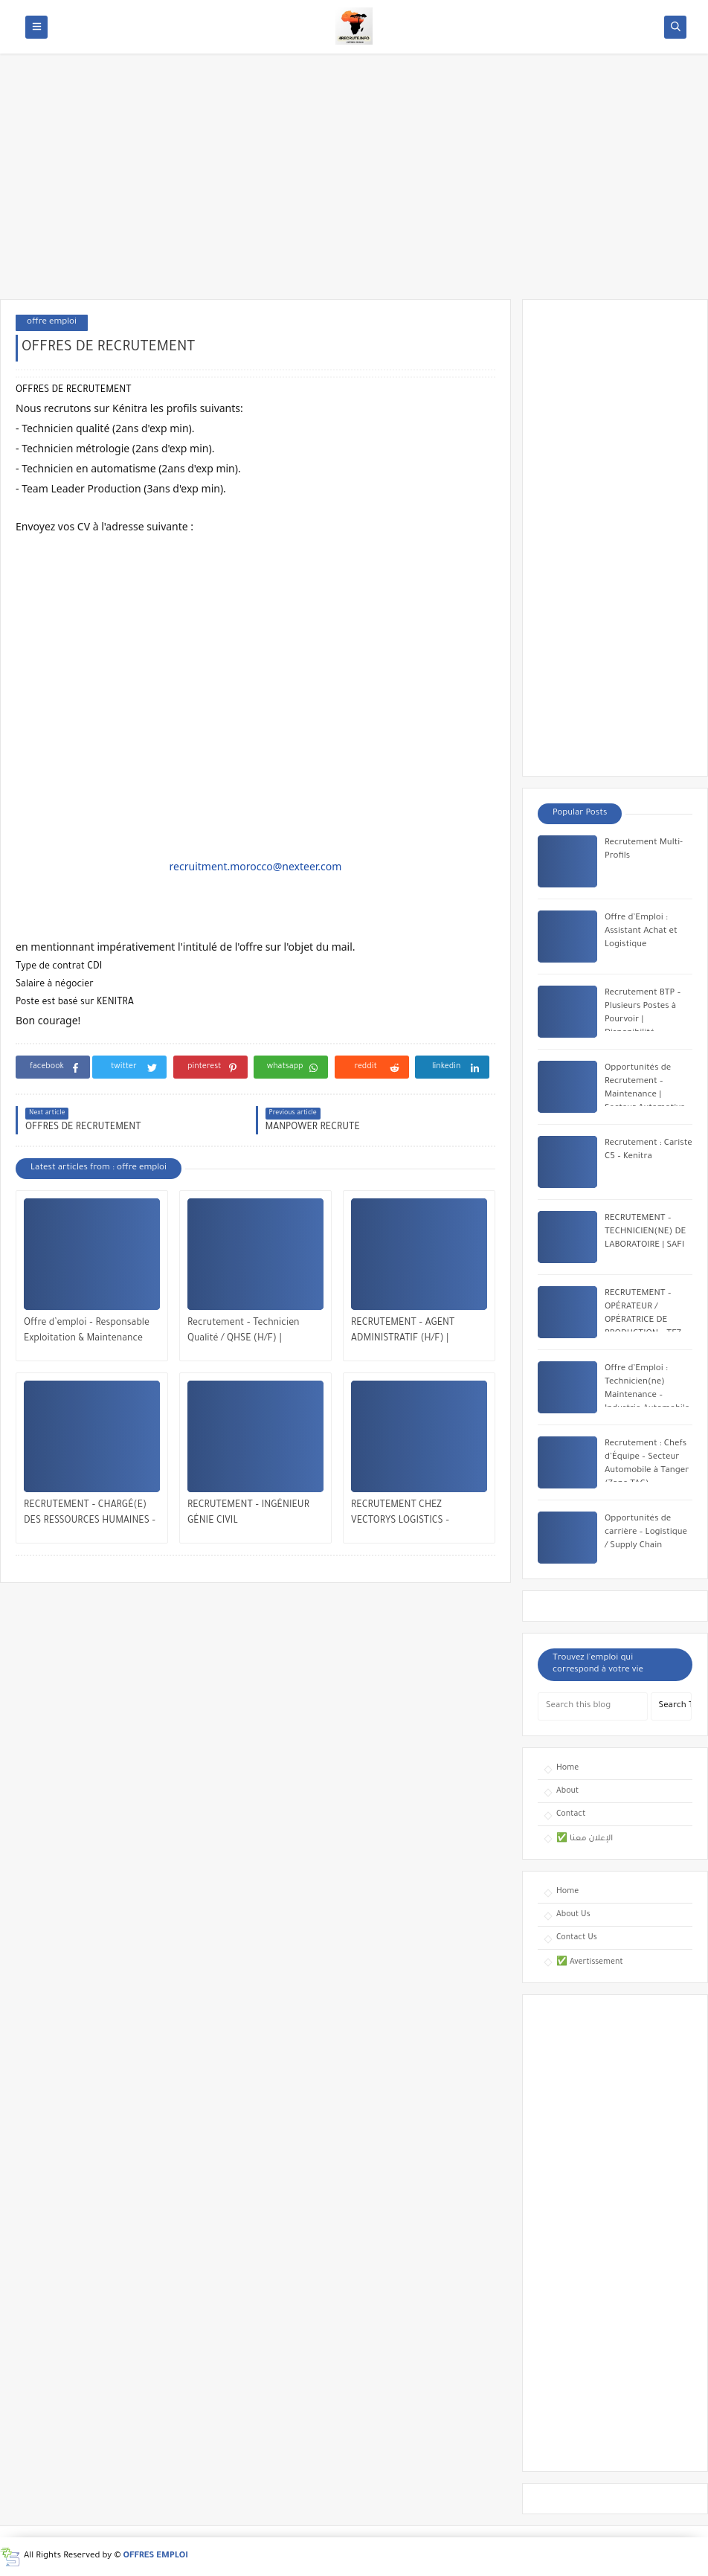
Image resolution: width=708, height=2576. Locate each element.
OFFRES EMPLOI (155, 2556)
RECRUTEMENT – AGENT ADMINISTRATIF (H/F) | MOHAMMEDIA (402, 1332)
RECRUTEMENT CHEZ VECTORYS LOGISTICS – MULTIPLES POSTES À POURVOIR (400, 1514)
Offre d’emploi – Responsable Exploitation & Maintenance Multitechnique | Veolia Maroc (88, 1332)
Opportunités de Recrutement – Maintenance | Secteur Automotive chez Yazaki (645, 1095)
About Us (573, 1914)
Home (567, 1768)
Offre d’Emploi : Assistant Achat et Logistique (641, 931)
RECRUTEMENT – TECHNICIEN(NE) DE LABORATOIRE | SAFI (645, 1232)
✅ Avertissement (589, 1962)
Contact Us (576, 1937)
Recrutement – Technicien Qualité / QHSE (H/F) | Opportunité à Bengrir (243, 1332)
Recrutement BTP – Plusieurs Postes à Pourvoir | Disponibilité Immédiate (642, 1020)
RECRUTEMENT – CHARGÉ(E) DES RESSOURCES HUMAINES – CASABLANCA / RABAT (89, 1514)
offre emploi (52, 322)
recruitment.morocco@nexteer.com (256, 866)
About (567, 1791)
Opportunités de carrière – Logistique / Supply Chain (646, 1533)
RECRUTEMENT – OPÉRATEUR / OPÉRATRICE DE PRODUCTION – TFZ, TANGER (644, 1320)
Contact (570, 1814)
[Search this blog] (593, 1706)
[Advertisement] (354, 184)
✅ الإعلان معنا (584, 1838)
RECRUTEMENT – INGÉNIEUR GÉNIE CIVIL (248, 1513)
